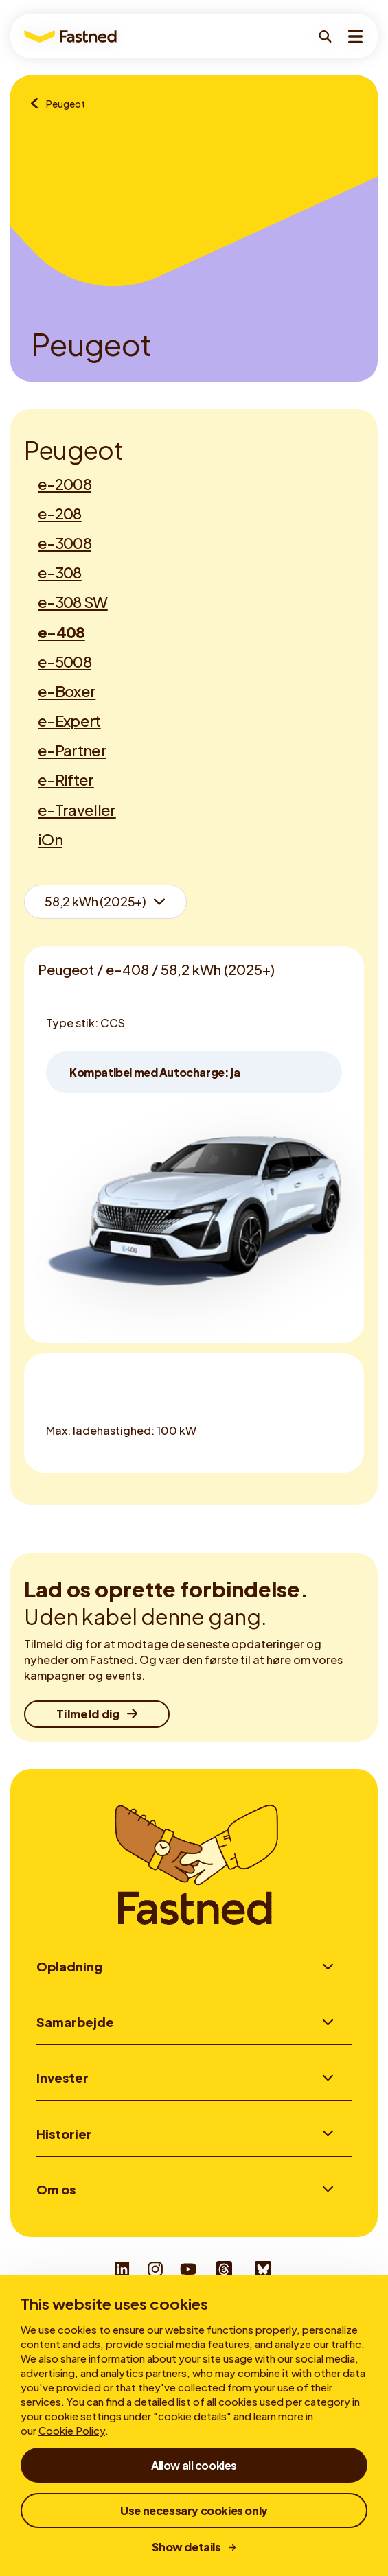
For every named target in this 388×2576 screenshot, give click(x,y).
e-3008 (64, 542)
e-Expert (69, 720)
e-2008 (64, 483)
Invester (62, 2077)
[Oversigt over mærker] (38, 104)
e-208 (60, 513)
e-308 (60, 572)
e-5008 (64, 661)
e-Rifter (66, 779)
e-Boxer (66, 691)
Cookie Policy (71, 2430)
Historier (64, 2134)
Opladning (69, 1966)
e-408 (61, 632)
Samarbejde (75, 2022)
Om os (56, 2189)
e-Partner (72, 750)
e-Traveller (77, 809)
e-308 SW (73, 601)
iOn (50, 839)
